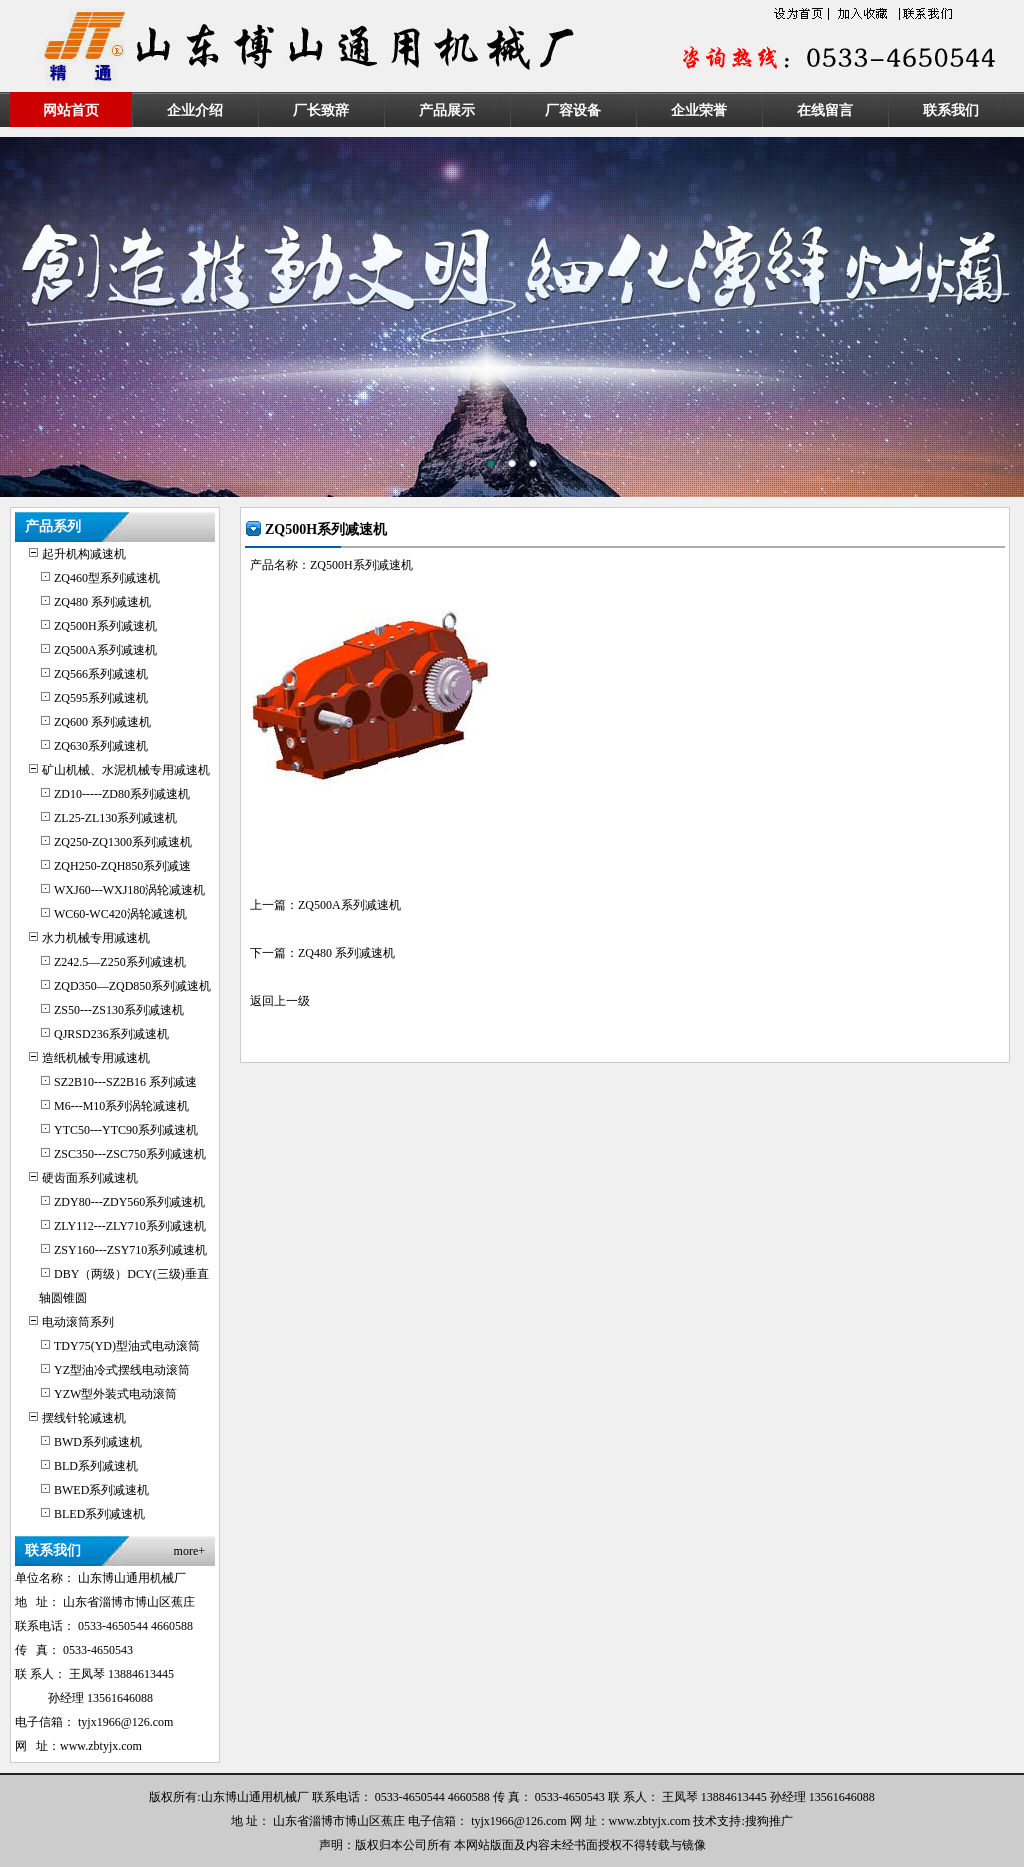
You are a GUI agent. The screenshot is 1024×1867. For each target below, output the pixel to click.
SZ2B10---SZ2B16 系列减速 (125, 1082)
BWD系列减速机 (98, 1442)
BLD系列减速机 (96, 1466)
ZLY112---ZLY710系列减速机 (130, 1226)
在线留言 (825, 110)
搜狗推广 (769, 1821)
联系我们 (951, 110)
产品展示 (447, 110)
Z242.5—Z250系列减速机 (120, 962)
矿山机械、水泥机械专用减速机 (126, 770)
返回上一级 (280, 1001)
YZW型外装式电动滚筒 (115, 1394)
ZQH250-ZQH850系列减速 (122, 866)
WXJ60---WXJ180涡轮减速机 (129, 890)
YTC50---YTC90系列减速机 (126, 1130)
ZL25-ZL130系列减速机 (115, 818)
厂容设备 (573, 110)
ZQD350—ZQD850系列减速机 (132, 986)
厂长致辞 (321, 110)
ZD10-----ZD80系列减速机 (122, 794)
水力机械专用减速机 (96, 938)
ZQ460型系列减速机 (107, 578)
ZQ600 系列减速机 (102, 722)
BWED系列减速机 (101, 1490)
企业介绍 (195, 110)
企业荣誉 (699, 110)
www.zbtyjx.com (101, 1746)
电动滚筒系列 (78, 1322)
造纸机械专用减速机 (96, 1058)
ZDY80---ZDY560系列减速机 (129, 1202)
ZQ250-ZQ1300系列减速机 (123, 842)
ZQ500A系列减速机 (105, 650)
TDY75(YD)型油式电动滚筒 (127, 1346)
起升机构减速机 (84, 554)
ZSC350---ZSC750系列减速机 (130, 1154)
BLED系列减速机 (99, 1514)
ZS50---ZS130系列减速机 (119, 1010)
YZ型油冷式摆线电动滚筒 (122, 1370)
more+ (189, 1551)
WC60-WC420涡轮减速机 (120, 914)
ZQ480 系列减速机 (102, 602)
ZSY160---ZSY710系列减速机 (130, 1250)
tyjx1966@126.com (125, 1722)
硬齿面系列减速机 (90, 1178)
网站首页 (71, 110)
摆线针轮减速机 (84, 1418)
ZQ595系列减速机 (101, 698)
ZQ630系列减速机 (101, 746)
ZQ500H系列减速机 (105, 626)
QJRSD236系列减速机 (111, 1034)
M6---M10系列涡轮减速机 (121, 1106)
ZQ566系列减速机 (101, 674)
